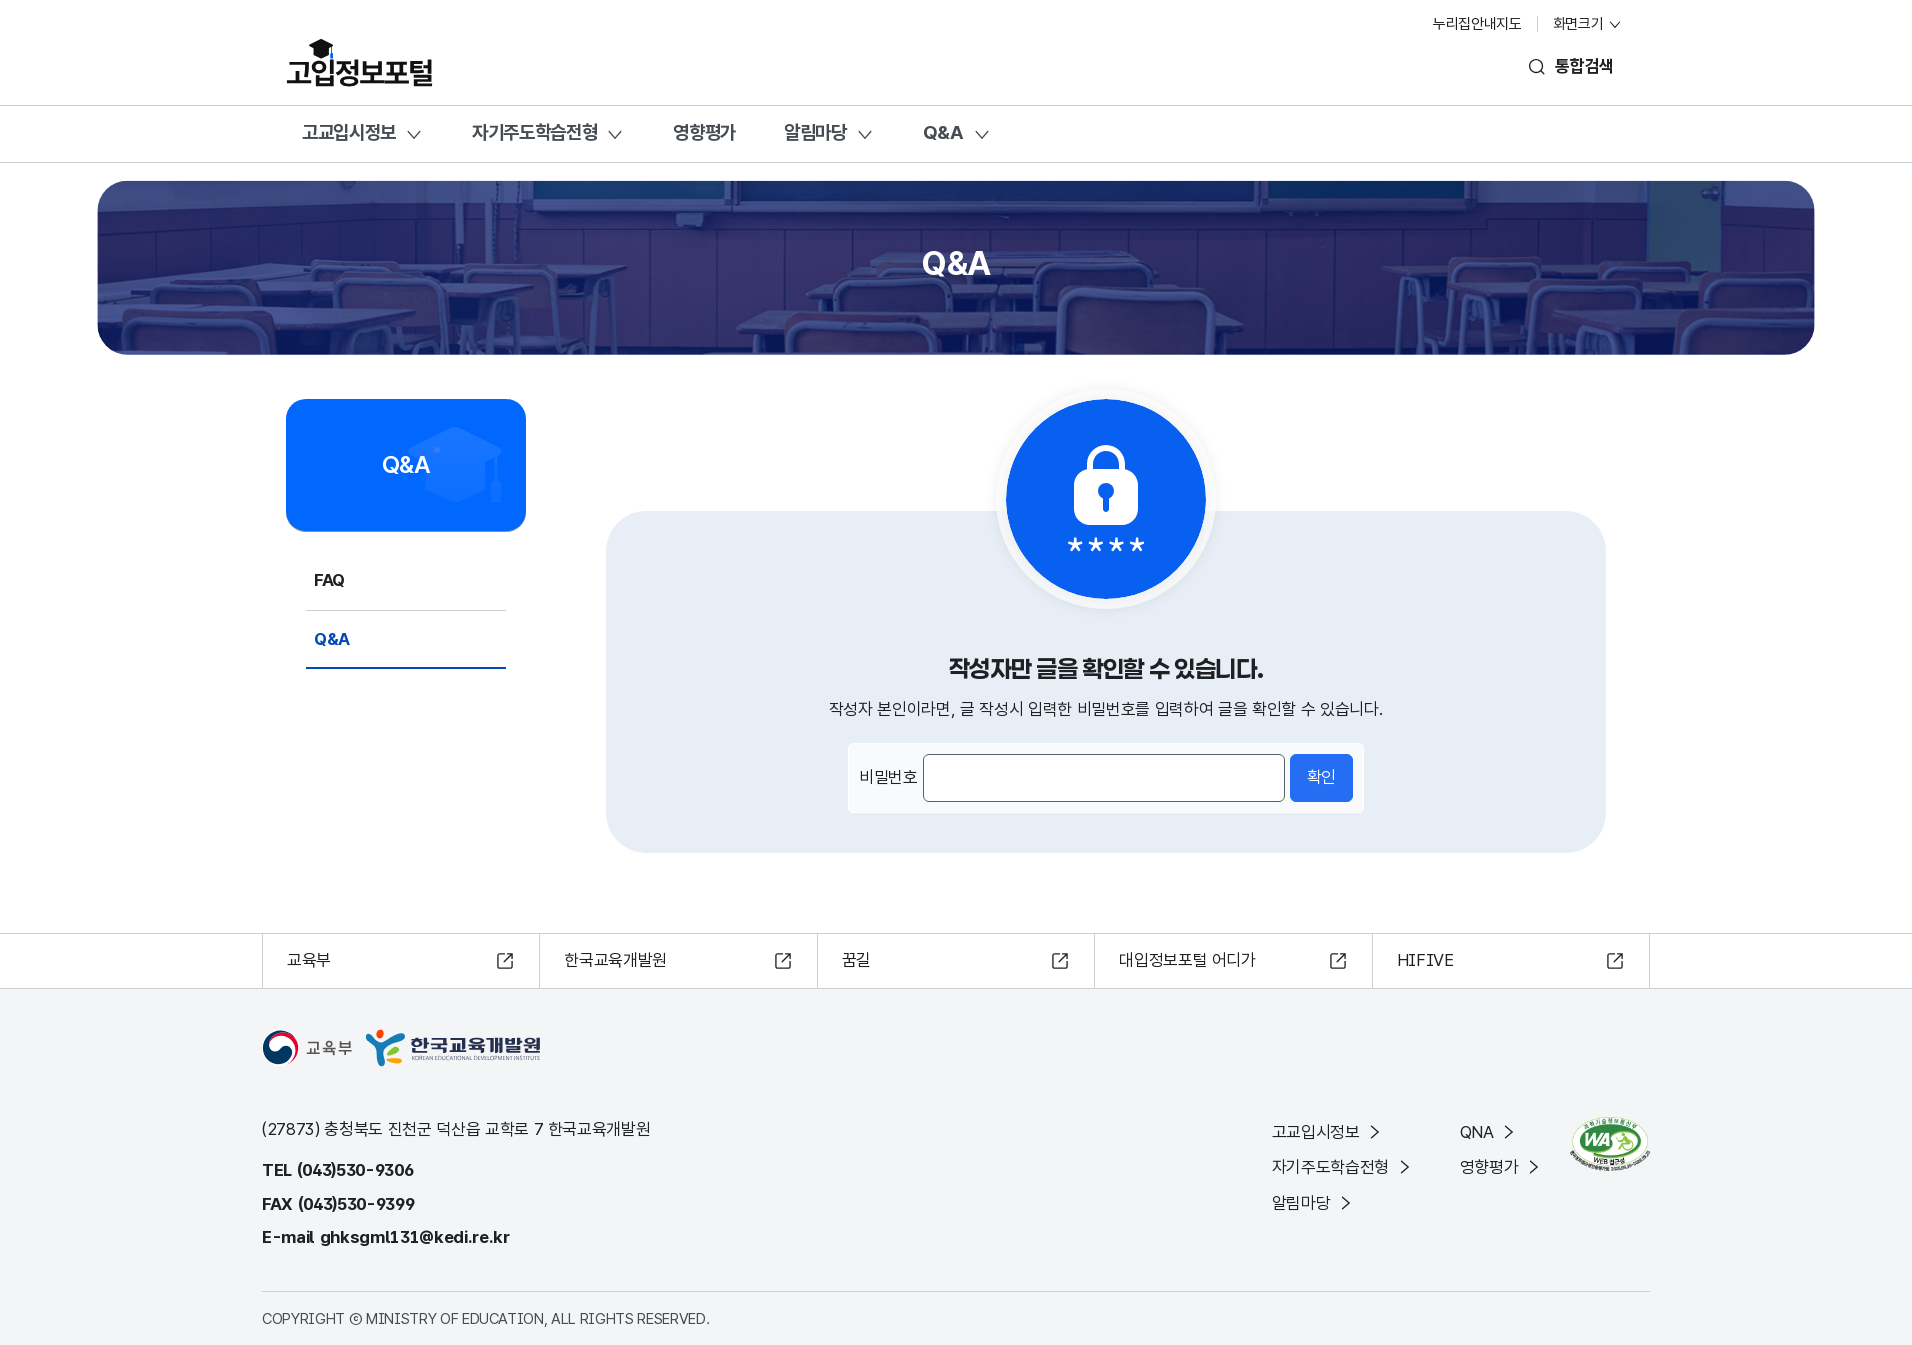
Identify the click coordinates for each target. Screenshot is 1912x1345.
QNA (1489, 1132)
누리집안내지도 (1477, 24)
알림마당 (815, 132)
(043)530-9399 (356, 1204)
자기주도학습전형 (534, 132)
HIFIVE (1425, 960)
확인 (1321, 777)
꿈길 (856, 960)
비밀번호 (888, 777)
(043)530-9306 (355, 1170)
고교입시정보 (349, 132)
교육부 (309, 960)
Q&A (943, 132)
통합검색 (1584, 66)
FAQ (329, 580)
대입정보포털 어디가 (1187, 960)
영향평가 (704, 132)
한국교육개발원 (615, 960)
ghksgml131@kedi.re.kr (415, 1237)
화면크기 (1588, 24)
